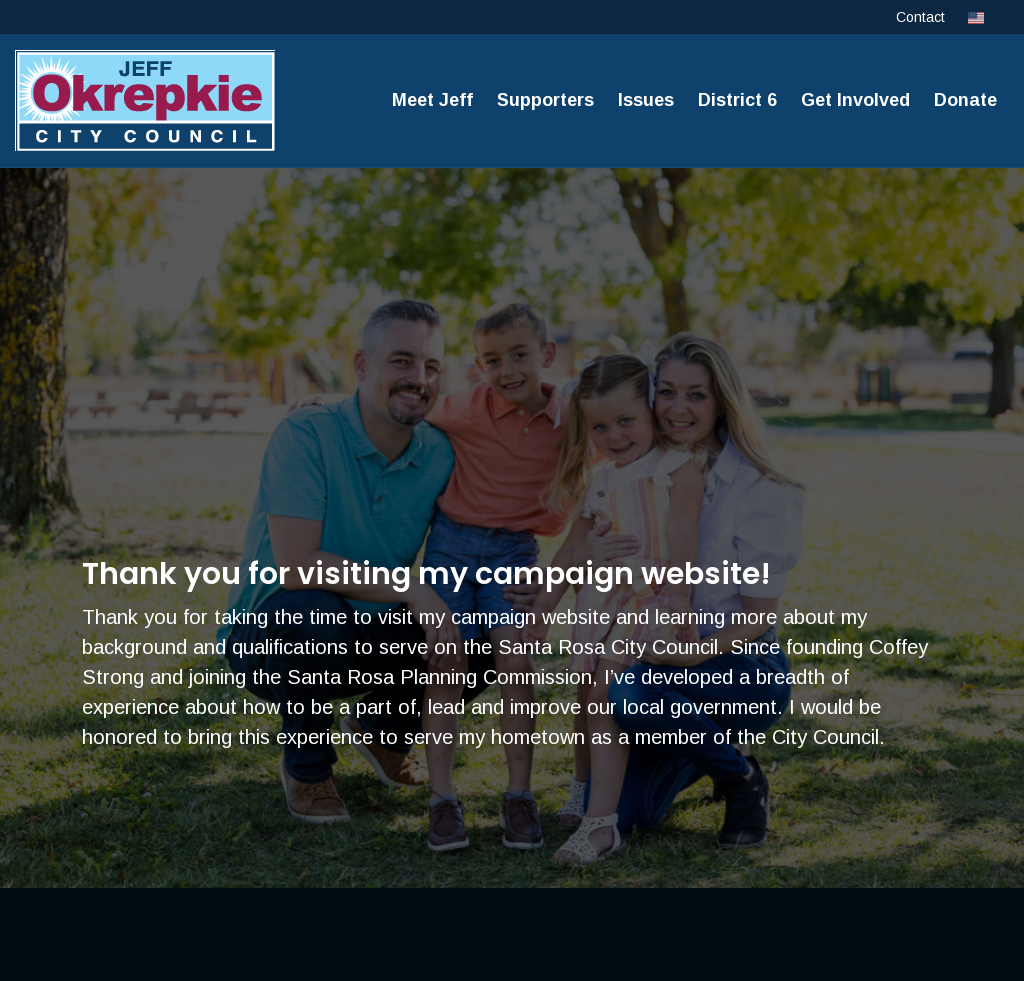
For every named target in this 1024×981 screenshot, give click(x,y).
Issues (646, 100)
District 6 (737, 100)
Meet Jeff (432, 100)
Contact (920, 17)
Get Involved (855, 100)
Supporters (545, 100)
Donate (965, 100)
